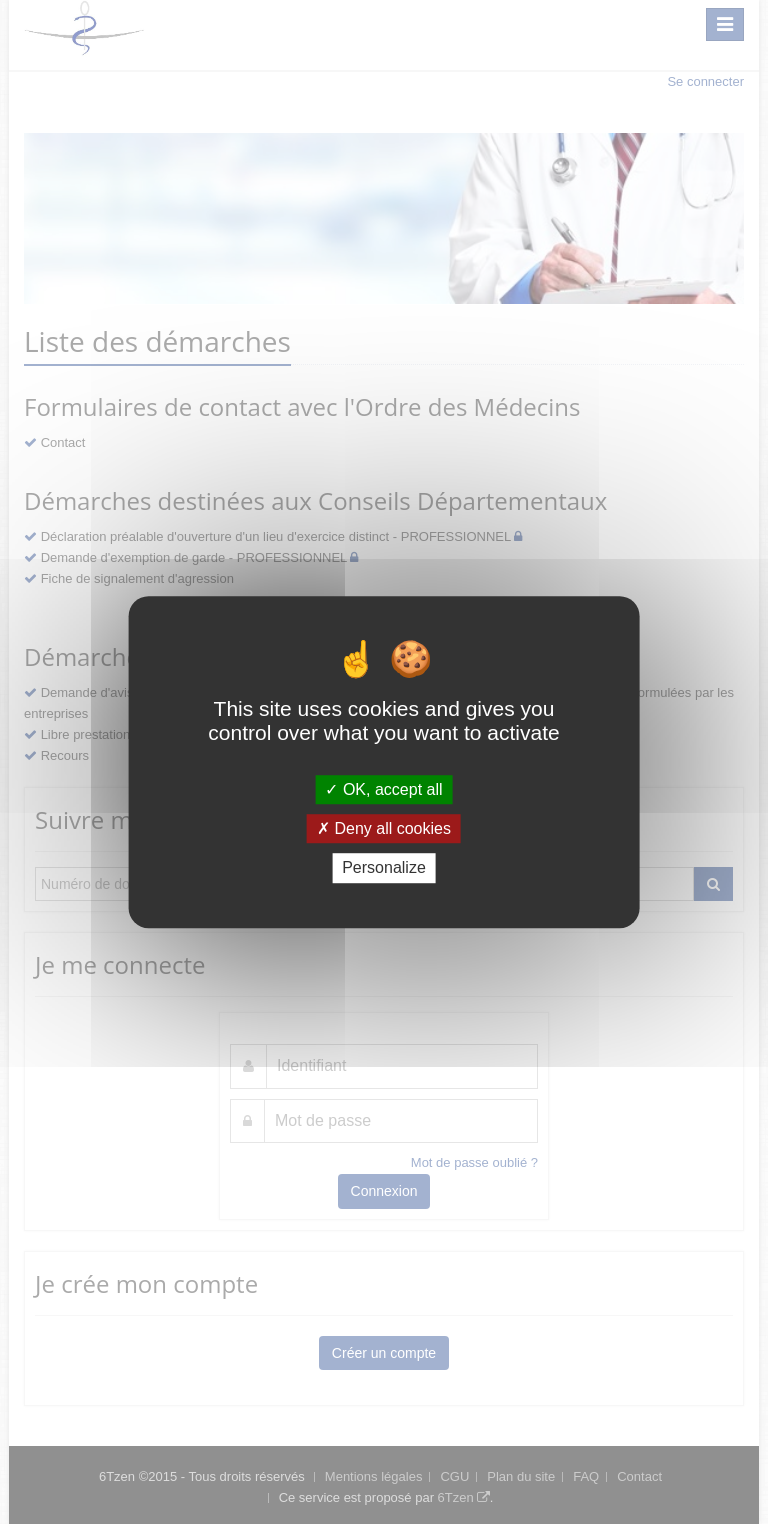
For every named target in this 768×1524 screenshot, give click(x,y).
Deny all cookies (384, 828)
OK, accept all (383, 789)
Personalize (384, 868)
